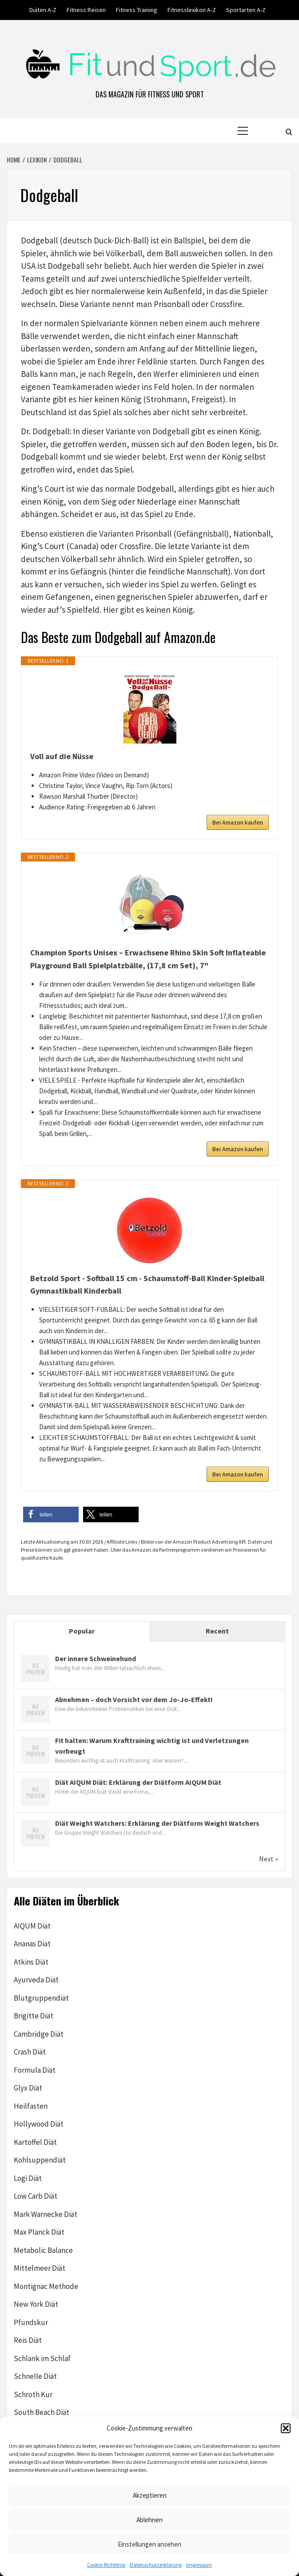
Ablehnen (149, 2519)
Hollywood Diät (39, 2124)
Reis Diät (28, 2340)
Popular (82, 1630)
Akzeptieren (150, 2495)
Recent (217, 1630)
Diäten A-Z (42, 10)
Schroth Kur (33, 2394)
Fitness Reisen (86, 10)
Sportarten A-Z (246, 10)
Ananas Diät (32, 1944)
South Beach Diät (41, 2412)
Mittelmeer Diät (39, 2268)
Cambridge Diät (39, 2034)
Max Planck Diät (39, 2232)
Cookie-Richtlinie (106, 2564)
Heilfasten (31, 2106)
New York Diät (36, 2304)
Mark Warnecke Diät (45, 2214)
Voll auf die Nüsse (61, 756)
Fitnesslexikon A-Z (191, 10)
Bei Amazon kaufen (237, 822)
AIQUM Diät (32, 1926)
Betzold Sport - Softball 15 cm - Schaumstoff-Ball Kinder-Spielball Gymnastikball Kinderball (147, 1284)
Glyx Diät (28, 2088)
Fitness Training (136, 10)
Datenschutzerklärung (156, 2564)
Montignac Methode (46, 2286)
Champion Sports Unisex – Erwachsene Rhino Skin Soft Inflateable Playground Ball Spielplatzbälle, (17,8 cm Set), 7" (148, 959)
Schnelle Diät (35, 2376)
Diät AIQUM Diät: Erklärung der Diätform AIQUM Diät (138, 1782)
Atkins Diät (31, 1962)
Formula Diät (35, 2070)
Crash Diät (30, 2052)
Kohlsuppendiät (40, 2160)
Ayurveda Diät (36, 1980)
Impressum (199, 2564)
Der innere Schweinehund (95, 1658)
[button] (285, 2428)
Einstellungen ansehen (149, 2544)
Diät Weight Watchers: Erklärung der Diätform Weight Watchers (157, 1823)
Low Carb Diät (35, 2196)
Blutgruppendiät (41, 1998)
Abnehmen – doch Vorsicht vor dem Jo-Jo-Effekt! (134, 1699)
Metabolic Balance (43, 2250)
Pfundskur (31, 2322)
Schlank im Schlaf (42, 2358)
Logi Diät (28, 2178)
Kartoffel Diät (35, 2142)
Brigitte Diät (33, 2016)
